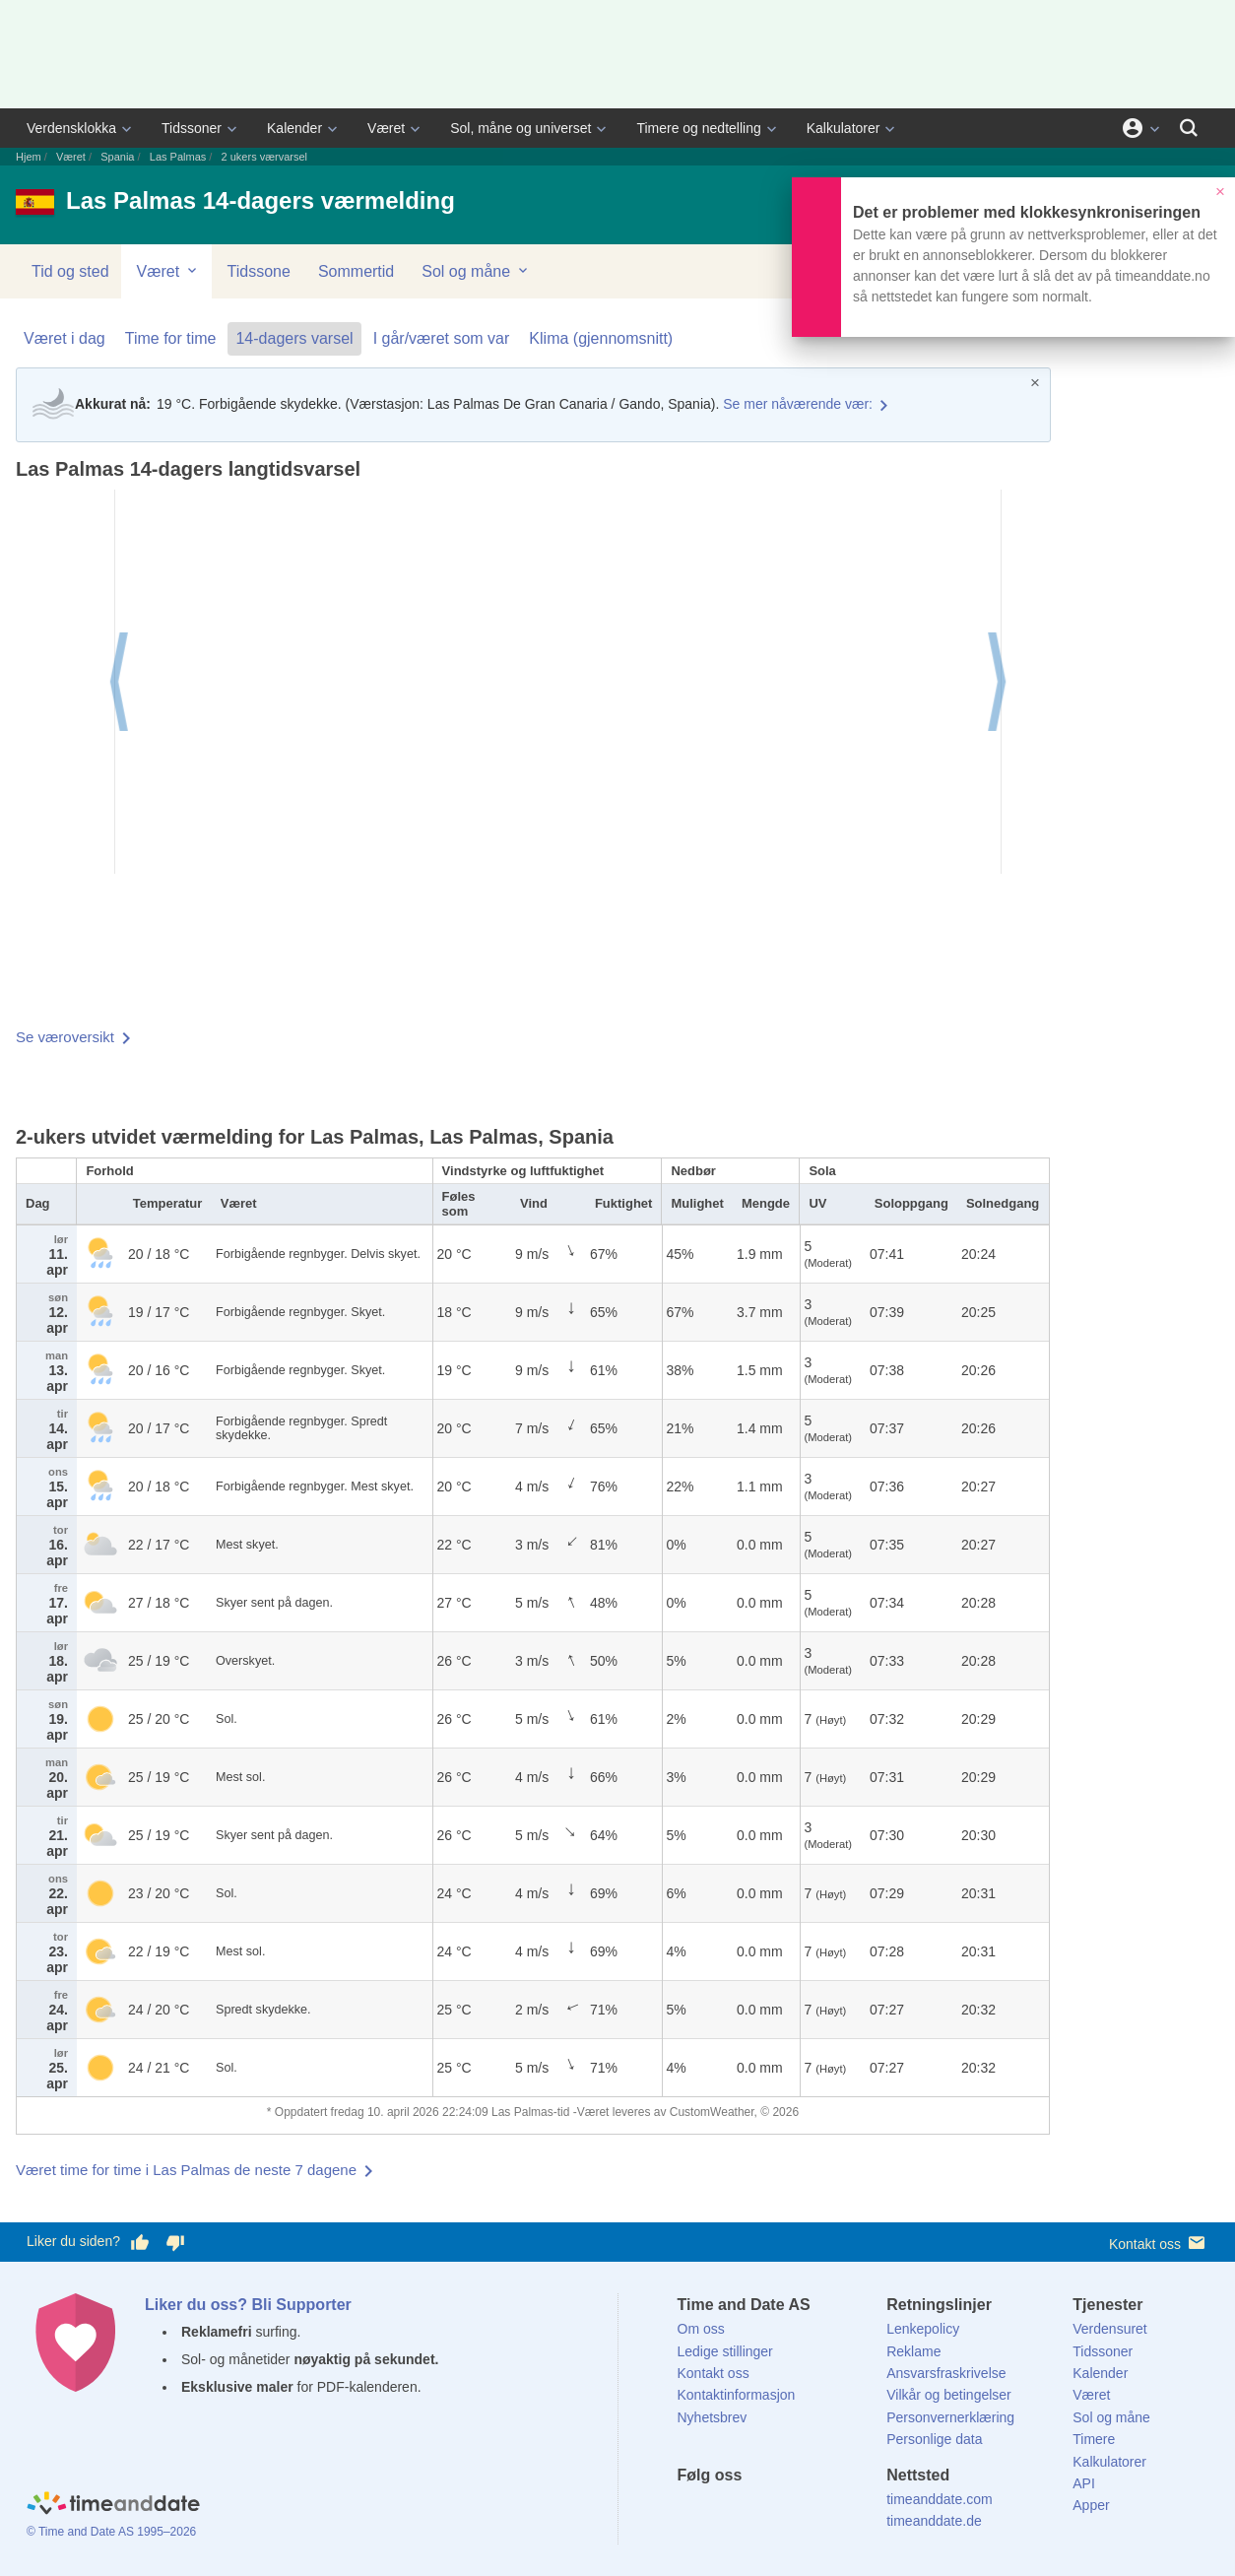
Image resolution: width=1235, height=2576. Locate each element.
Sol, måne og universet (520, 128)
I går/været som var (441, 338)
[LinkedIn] (758, 2511)
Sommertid (356, 271)
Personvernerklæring (950, 2417)
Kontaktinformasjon (737, 2395)
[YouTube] (825, 2511)
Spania (117, 157)
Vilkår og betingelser (948, 2395)
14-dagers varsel (294, 338)
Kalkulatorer (843, 128)
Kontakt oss (1158, 2242)
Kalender (294, 128)
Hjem (28, 157)
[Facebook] (692, 2511)
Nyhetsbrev (713, 2417)
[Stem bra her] (140, 2242)
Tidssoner (192, 128)
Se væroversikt (65, 1036)
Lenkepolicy (922, 2329)
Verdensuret (1109, 2329)
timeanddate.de (934, 2521)
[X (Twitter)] (725, 2511)
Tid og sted (70, 271)
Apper (1090, 2505)
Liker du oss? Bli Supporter (248, 2304)
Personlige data (934, 2439)
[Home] (113, 2505)
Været (386, 128)
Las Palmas (178, 157)
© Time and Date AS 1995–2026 (111, 2532)
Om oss (701, 2329)
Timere (1093, 2439)
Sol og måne (476, 271)
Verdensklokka (71, 128)
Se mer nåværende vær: (798, 404)
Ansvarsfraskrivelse (946, 2373)
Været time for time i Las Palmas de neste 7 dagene (186, 2169)
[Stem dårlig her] (175, 2242)
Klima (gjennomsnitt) (601, 338)
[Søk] (1188, 128)
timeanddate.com (939, 2499)
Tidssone (259, 271)
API (1083, 2483)
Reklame (913, 2351)
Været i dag (64, 338)
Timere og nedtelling (698, 128)
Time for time (171, 338)
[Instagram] (792, 2511)
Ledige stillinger (725, 2351)
